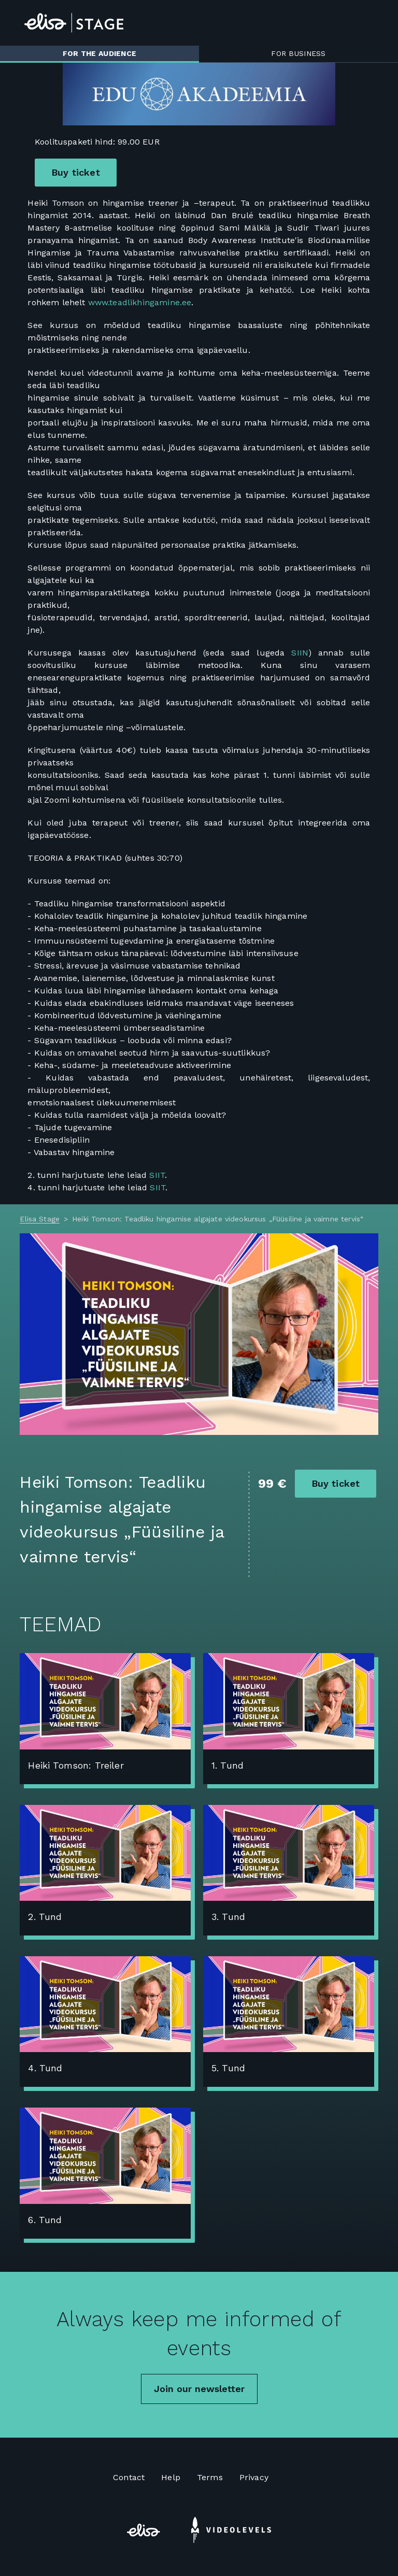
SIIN (299, 653)
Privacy (253, 2477)
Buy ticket (75, 172)
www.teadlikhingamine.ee (140, 302)
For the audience (99, 53)
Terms (210, 2477)
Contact (129, 2477)
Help (170, 2477)
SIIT (157, 1175)
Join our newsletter (199, 2388)
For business (298, 53)
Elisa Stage (40, 1219)
